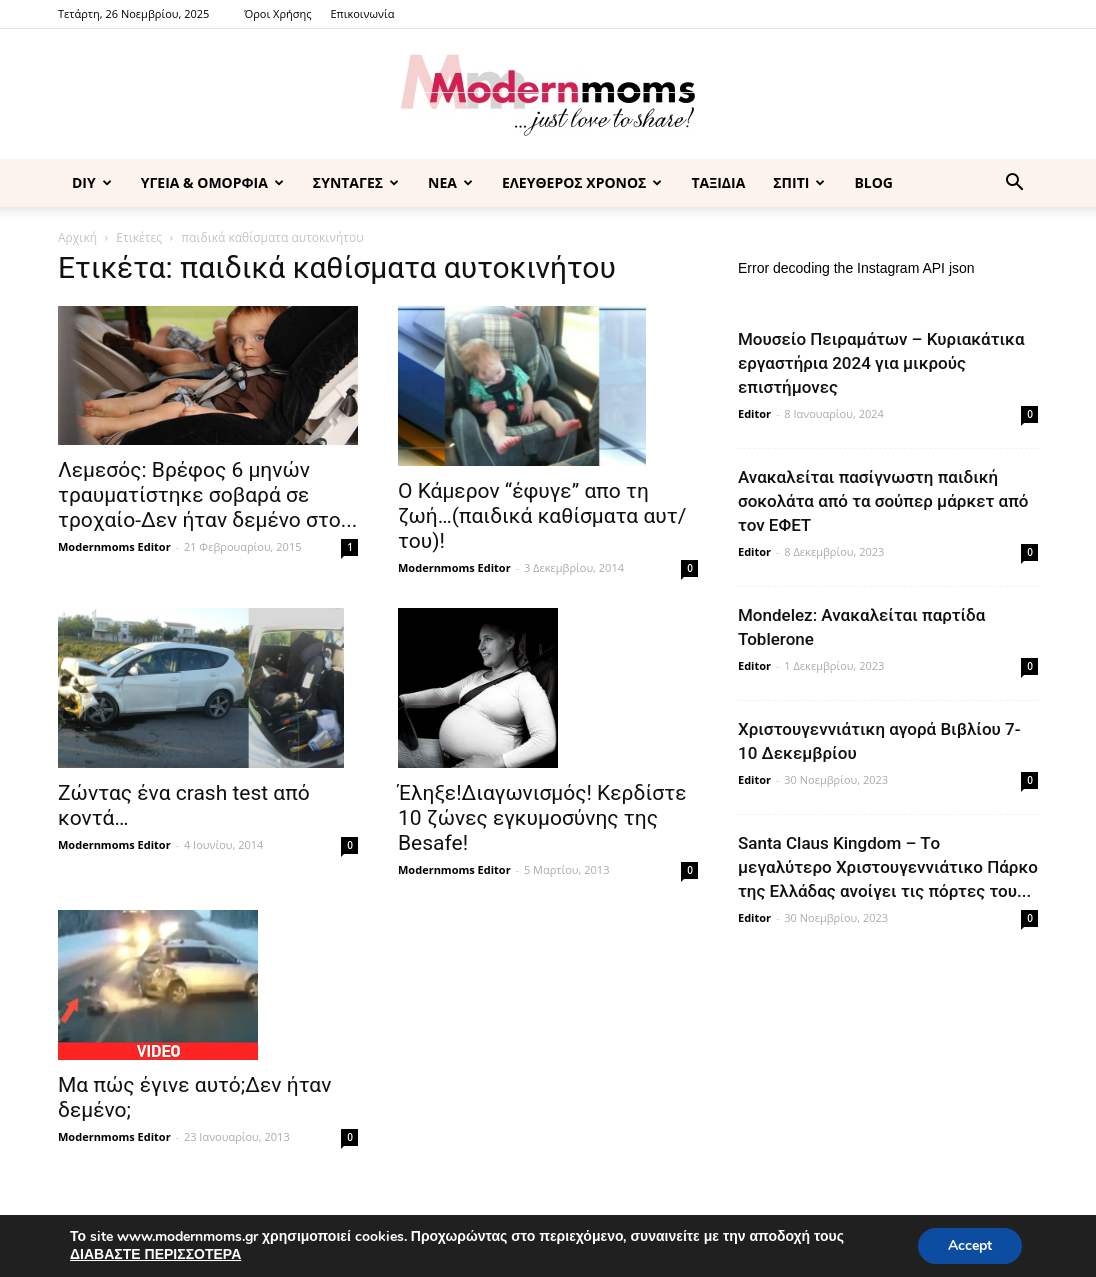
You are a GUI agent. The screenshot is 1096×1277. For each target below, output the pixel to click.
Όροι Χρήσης (277, 13)
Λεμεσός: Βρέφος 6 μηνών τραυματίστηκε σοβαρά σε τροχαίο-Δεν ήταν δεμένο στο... (207, 495)
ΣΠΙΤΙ (799, 182)
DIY (92, 182)
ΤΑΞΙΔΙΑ (718, 182)
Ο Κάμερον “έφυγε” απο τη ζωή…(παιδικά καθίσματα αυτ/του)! (542, 516)
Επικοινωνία (362, 13)
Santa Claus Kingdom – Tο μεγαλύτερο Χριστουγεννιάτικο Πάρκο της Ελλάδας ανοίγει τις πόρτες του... (888, 867)
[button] (1014, 184)
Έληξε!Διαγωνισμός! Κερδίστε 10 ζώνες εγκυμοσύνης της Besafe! (542, 818)
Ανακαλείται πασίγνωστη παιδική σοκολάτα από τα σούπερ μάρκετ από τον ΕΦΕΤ (883, 501)
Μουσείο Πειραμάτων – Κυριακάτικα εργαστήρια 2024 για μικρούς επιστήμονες (881, 363)
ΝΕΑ (450, 182)
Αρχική (77, 237)
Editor (754, 413)
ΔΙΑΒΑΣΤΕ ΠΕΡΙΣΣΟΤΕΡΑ (155, 1254)
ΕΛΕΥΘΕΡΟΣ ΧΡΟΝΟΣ (582, 182)
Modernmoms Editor (114, 546)
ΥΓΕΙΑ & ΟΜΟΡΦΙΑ (212, 182)
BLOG (873, 182)
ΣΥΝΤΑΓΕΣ (356, 182)
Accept (970, 1245)
